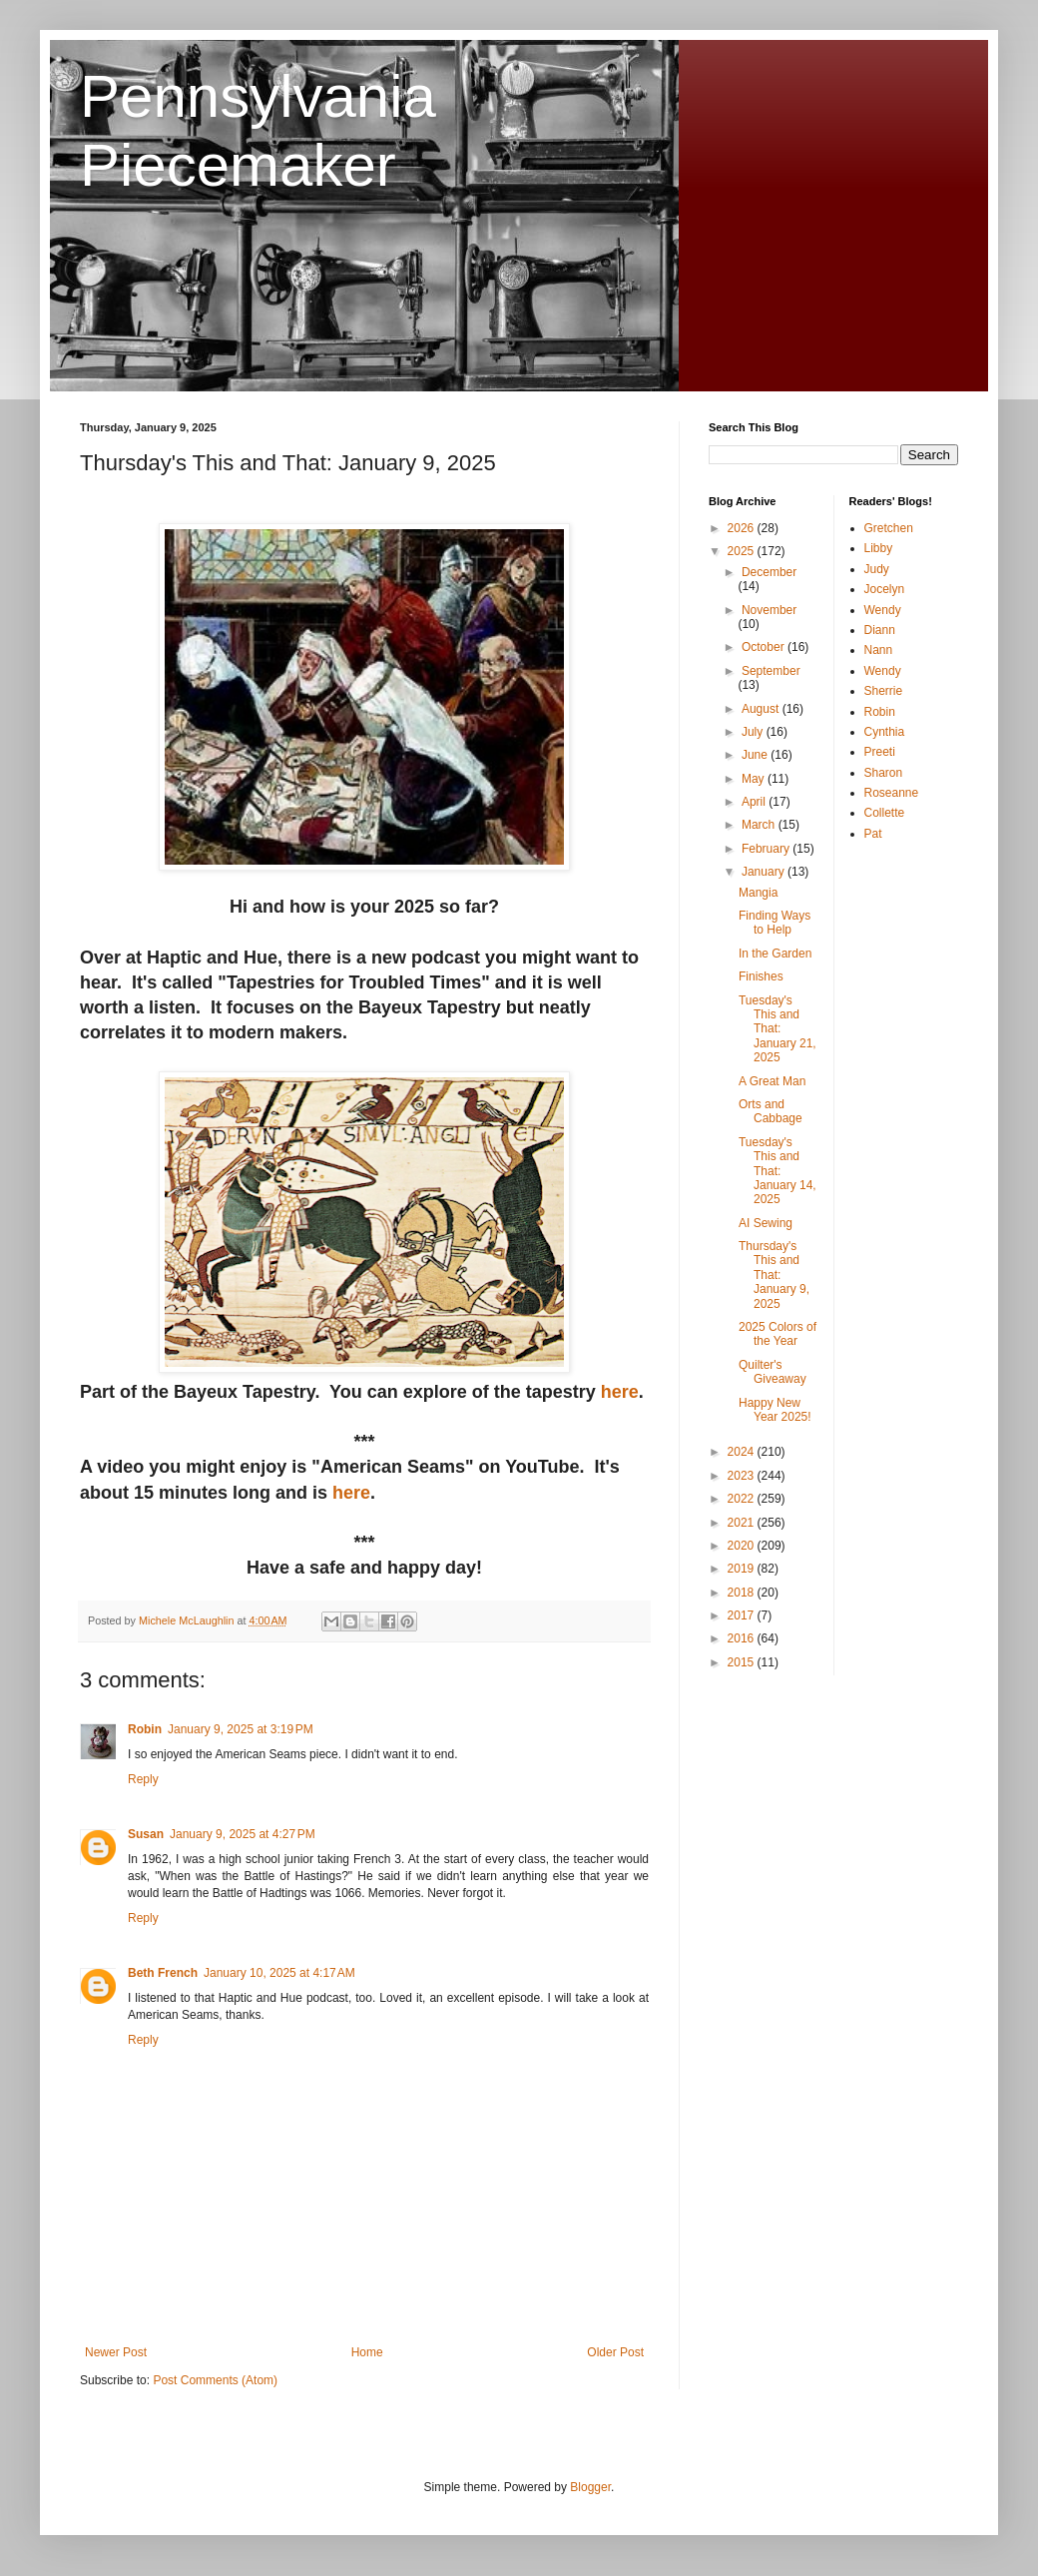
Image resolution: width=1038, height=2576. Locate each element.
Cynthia (884, 732)
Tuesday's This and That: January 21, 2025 (777, 1029)
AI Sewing (765, 1223)
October (764, 647)
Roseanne (891, 793)
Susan (146, 1834)
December (769, 572)
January (764, 872)
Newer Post (116, 2352)
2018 (743, 1593)
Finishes (761, 976)
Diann (879, 630)
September (771, 671)
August (762, 709)
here (620, 1392)
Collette (884, 813)
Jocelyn (884, 589)
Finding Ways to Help (774, 923)
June (756, 755)
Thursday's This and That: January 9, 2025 (774, 1275)
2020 (743, 1546)
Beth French (163, 1973)
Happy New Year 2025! (775, 1410)
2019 (743, 1569)
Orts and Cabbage (770, 1111)
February (767, 849)
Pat (873, 834)
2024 (743, 1452)
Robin (145, 1729)
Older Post (615, 2352)
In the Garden (775, 954)
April (755, 802)
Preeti (879, 752)
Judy (876, 569)
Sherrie (883, 691)
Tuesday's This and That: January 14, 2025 (777, 1171)
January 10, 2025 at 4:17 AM (279, 1973)
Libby (878, 548)
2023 (743, 1476)
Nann (878, 650)
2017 (743, 1615)
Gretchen (888, 528)
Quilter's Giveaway (772, 1372)
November (769, 610)
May (755, 779)
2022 (743, 1499)
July (754, 732)
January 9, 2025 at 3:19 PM (240, 1729)
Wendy (882, 610)
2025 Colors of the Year (777, 1334)
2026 (743, 528)
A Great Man (772, 1081)
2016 (743, 1638)
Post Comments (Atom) (215, 2380)
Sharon (883, 773)
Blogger (590, 2487)
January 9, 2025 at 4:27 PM (242, 1834)
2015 (743, 1662)
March (760, 825)
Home (367, 2352)
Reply (143, 1779)
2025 (743, 551)
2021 (743, 1523)
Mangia (758, 893)
